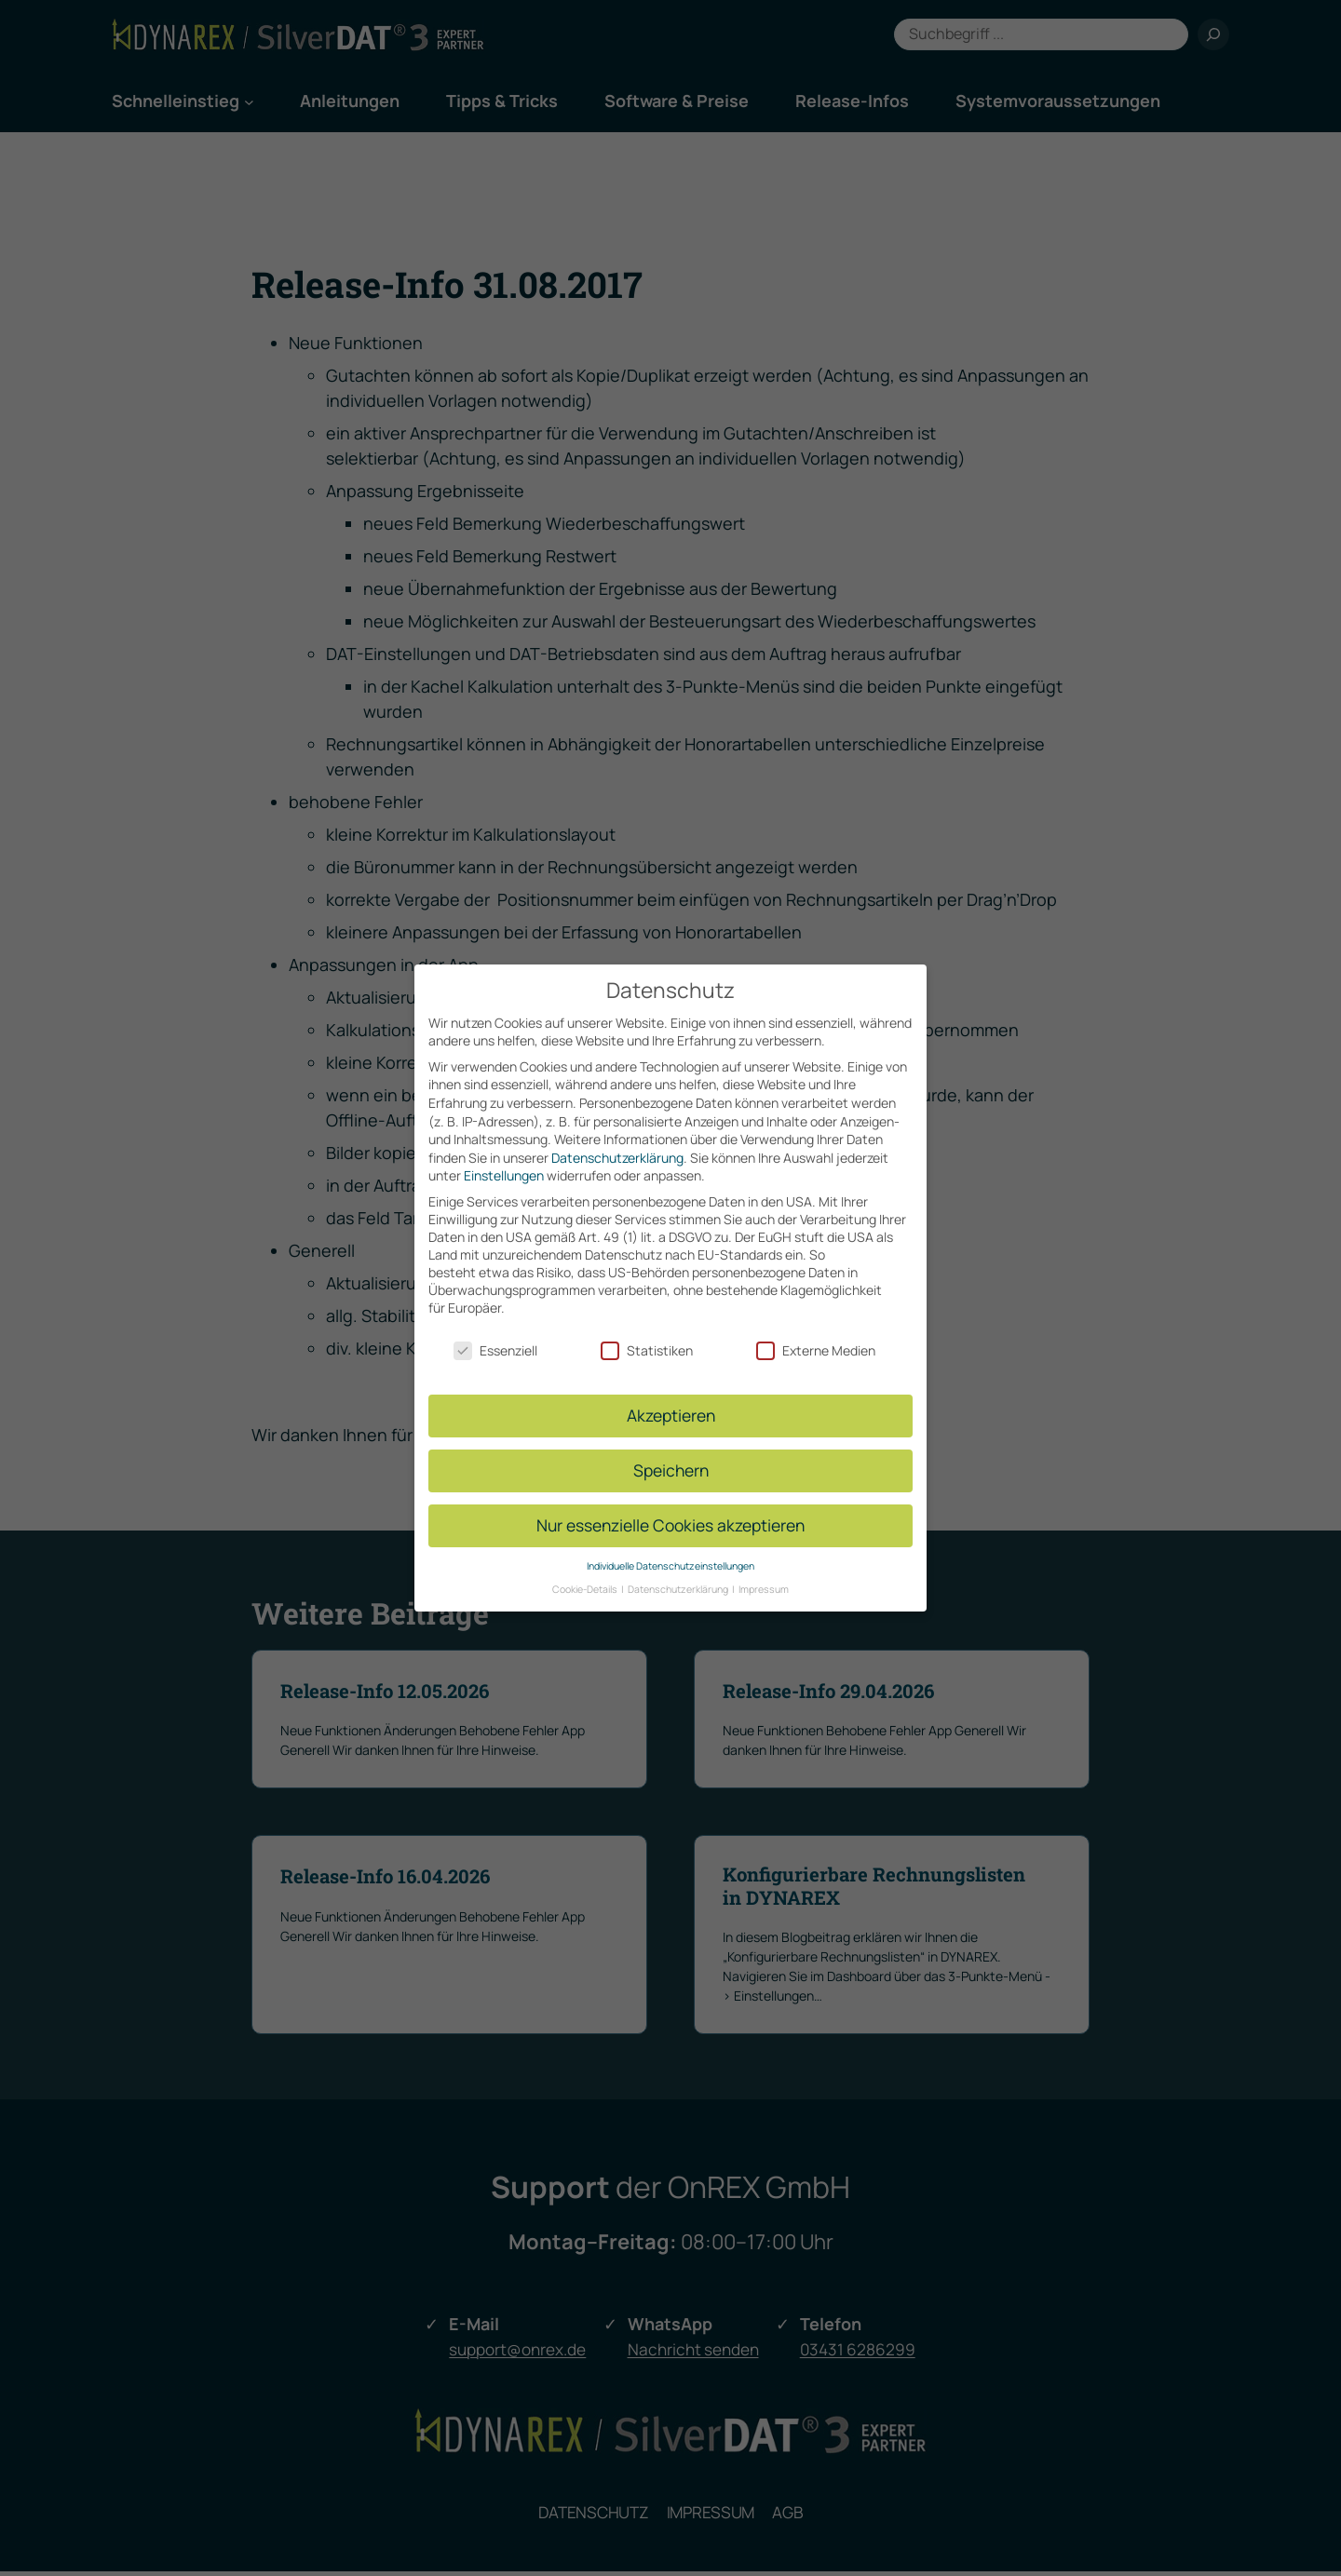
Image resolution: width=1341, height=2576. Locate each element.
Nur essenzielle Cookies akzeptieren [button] (670, 1525)
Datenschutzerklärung (617, 1158)
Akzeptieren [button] (671, 1415)
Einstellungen (504, 1175)
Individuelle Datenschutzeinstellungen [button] (670, 1565)
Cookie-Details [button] (585, 1588)
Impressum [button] (763, 1588)
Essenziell (495, 1350)
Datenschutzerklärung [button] (679, 1588)
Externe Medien (815, 1350)
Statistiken (647, 1350)
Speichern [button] (671, 1470)
